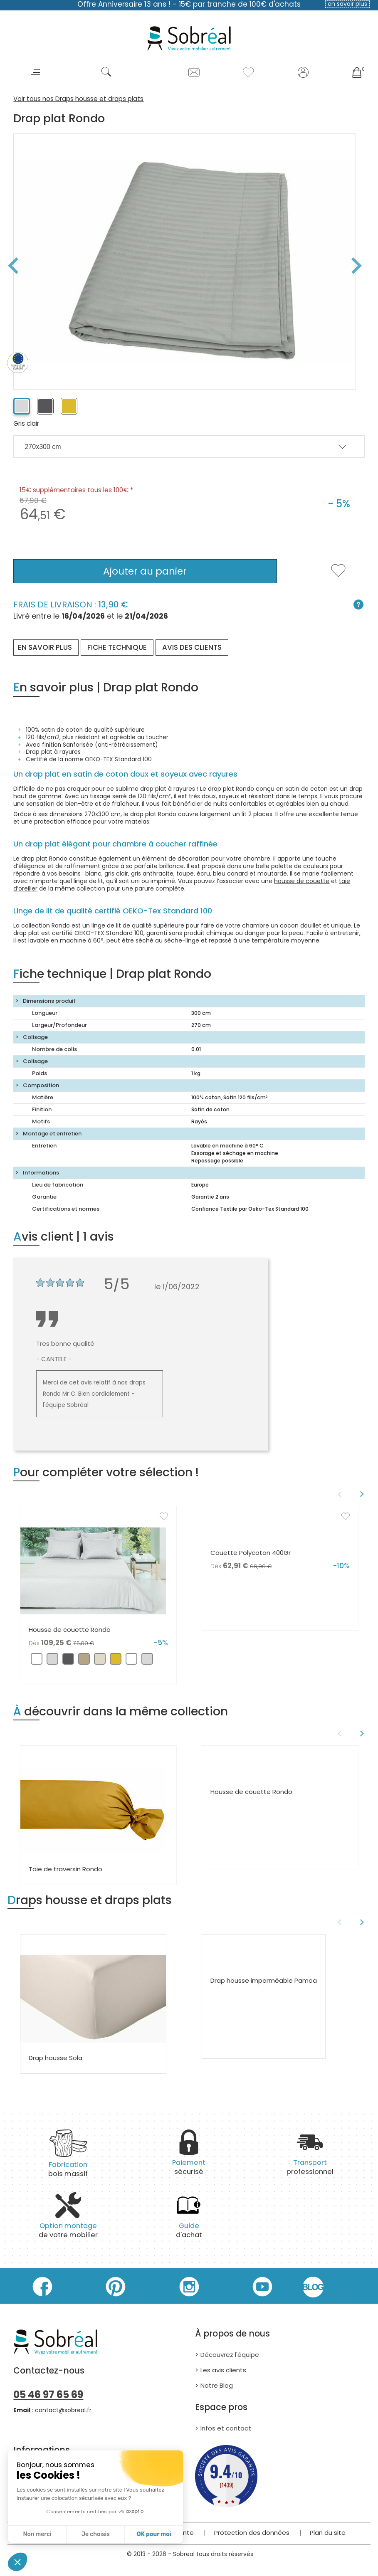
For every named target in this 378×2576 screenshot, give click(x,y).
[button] (17, 2562)
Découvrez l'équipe (229, 2354)
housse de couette (301, 881)
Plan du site (328, 2532)
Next (359, 265)
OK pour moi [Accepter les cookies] (154, 2534)
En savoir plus (45, 647)
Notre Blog (216, 2385)
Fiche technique (117, 647)
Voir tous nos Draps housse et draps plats (78, 98)
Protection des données (251, 2532)
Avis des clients (192, 647)
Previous (10, 265)
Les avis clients (223, 2370)
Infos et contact (225, 2428)
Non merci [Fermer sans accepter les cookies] (37, 2534)
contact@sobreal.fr (63, 2410)
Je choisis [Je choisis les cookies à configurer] (96, 2534)
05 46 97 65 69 (48, 2394)
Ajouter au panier (145, 571)
